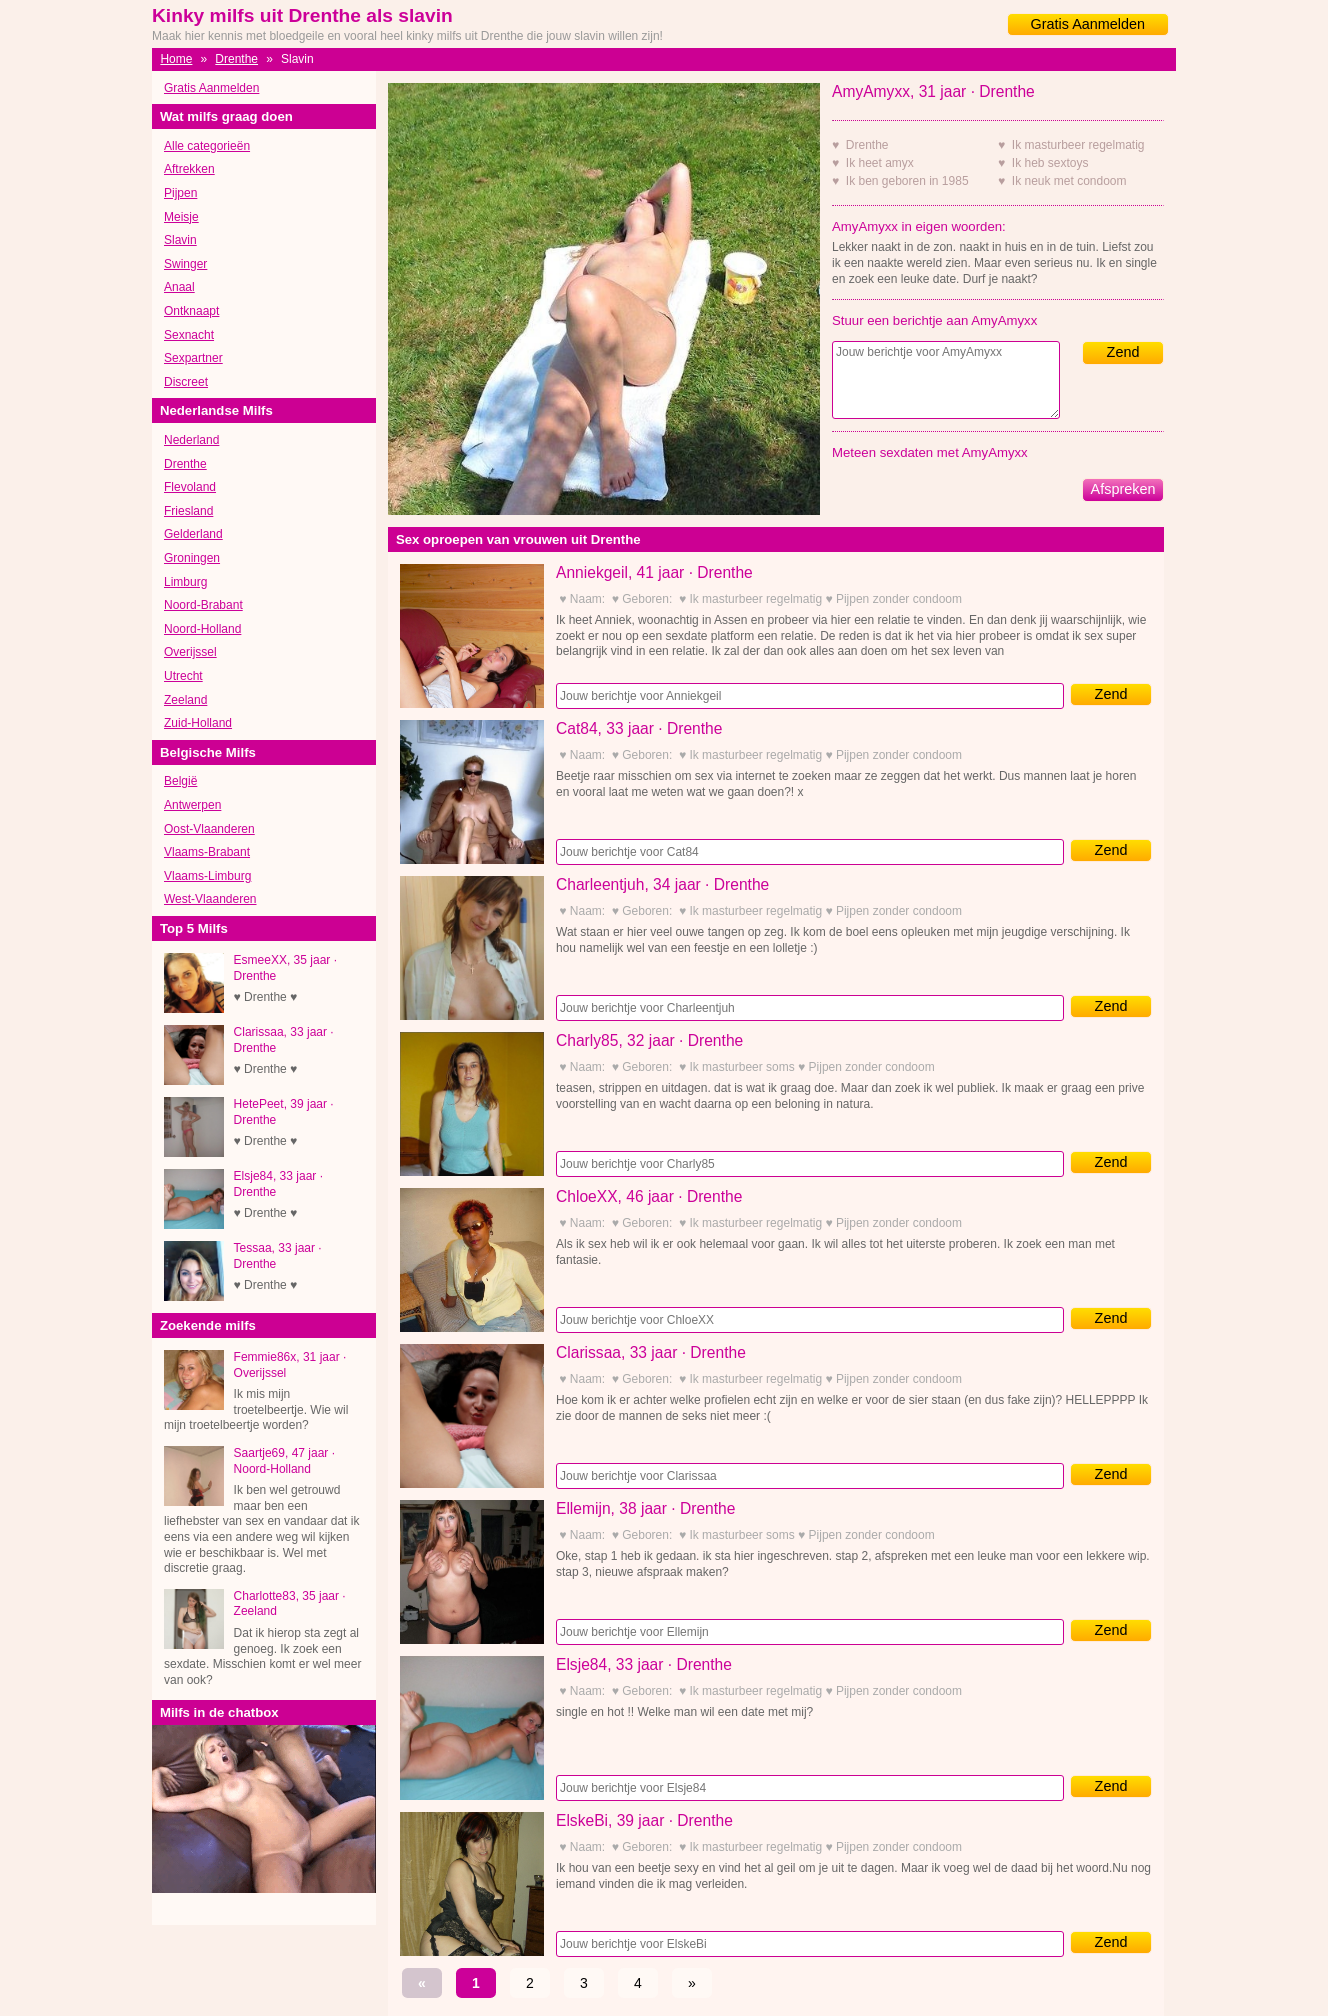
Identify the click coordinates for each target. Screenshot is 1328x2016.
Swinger (185, 264)
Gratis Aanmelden (1088, 24)
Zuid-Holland (198, 723)
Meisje (181, 217)
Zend (1123, 352)
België (180, 781)
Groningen (192, 558)
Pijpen (180, 193)
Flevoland (190, 487)
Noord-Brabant (203, 605)
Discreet (186, 382)
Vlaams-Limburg (207, 876)
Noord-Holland (202, 629)
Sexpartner (193, 358)
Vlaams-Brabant (207, 852)
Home (176, 59)
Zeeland (185, 700)
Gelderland (193, 534)
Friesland (188, 511)
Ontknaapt (191, 311)
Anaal (179, 287)
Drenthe (236, 59)
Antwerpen (192, 805)
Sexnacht (189, 335)
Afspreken (1123, 489)
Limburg (185, 582)
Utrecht (183, 676)
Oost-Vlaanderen (209, 829)
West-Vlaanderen (210, 899)
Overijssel (190, 652)
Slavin (180, 240)
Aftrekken (189, 169)
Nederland (191, 440)
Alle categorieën (207, 146)
